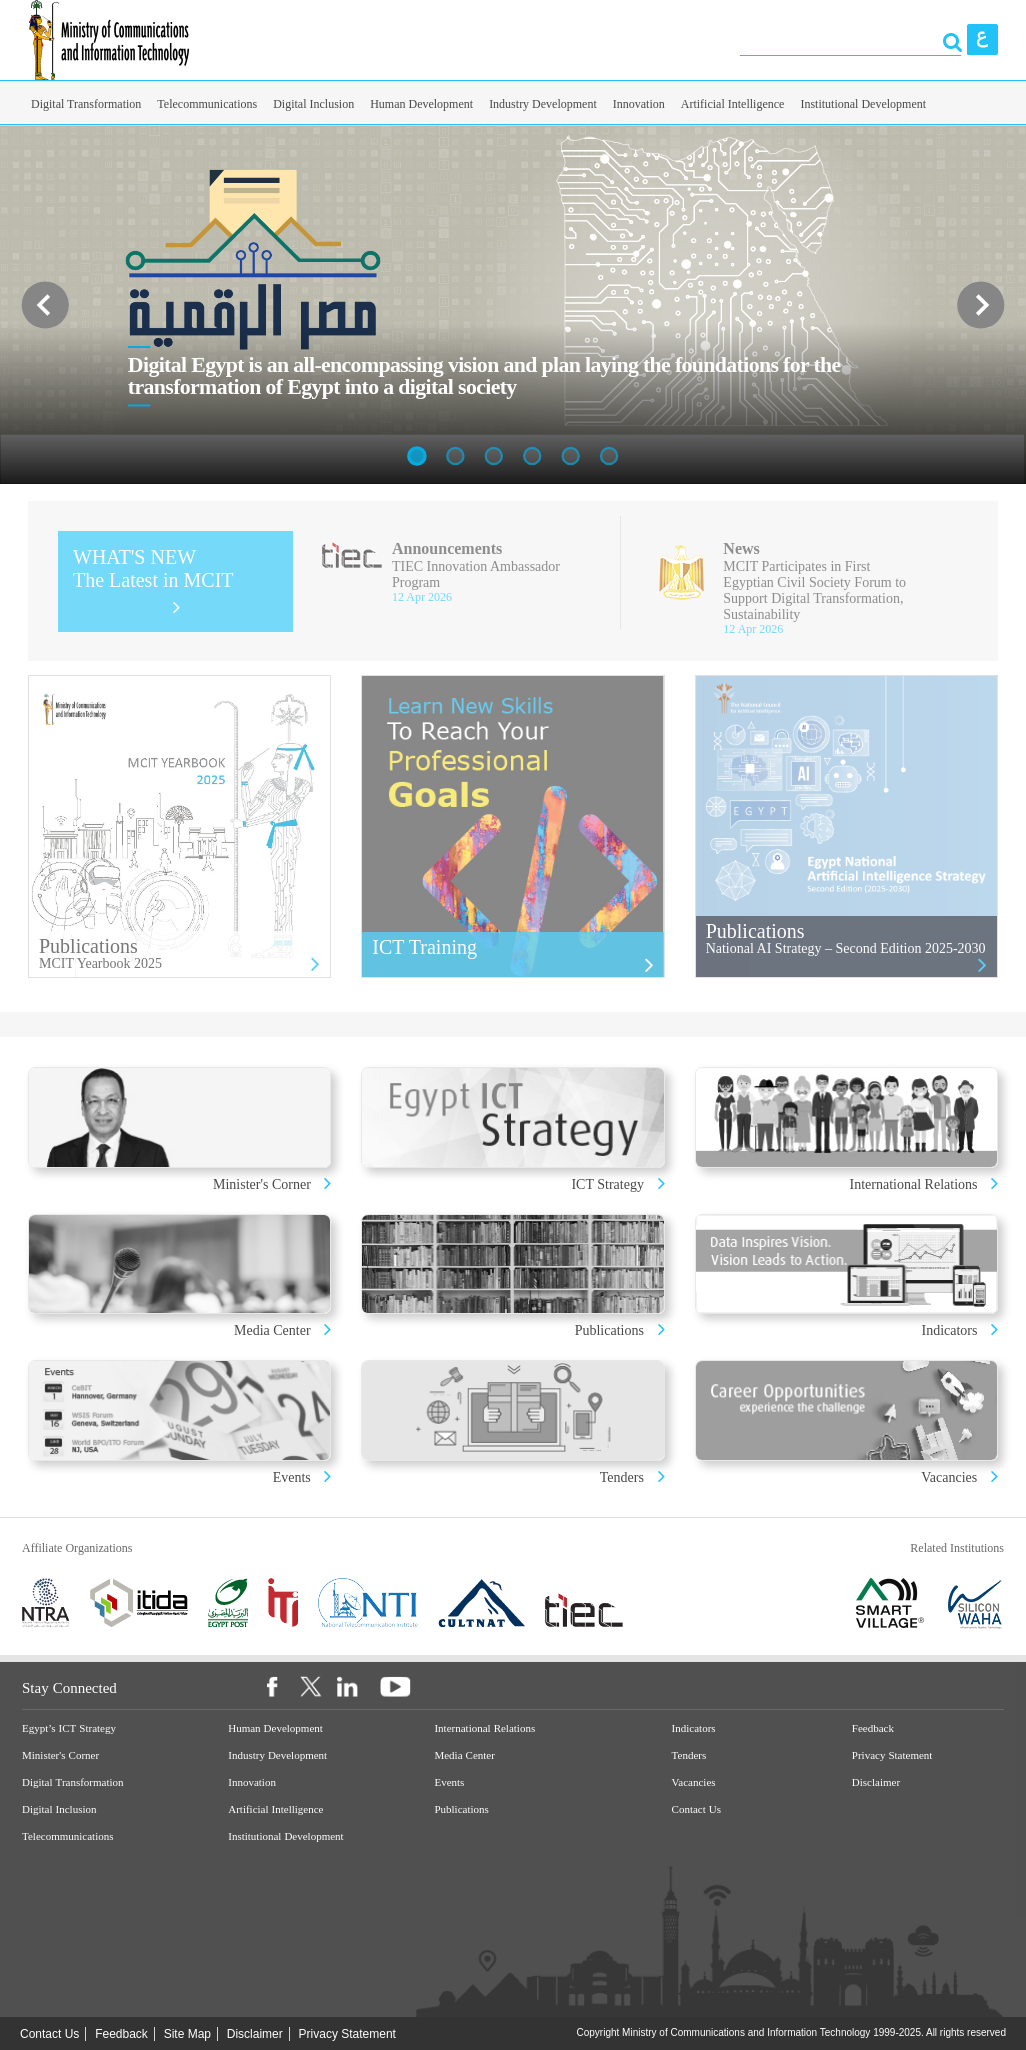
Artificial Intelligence (733, 104)
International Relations (915, 1184)
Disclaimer (876, 1782)
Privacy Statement (892, 1755)
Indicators (951, 1330)
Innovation (639, 104)
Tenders (622, 1477)
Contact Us (696, 1809)
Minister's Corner (263, 1184)
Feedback (873, 1728)
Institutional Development (863, 104)
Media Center (272, 1330)
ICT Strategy (607, 1184)
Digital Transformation (86, 104)
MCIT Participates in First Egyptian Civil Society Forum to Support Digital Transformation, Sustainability (814, 590)
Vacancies (949, 1477)
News (741, 548)
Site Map (187, 2034)
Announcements (447, 548)
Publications (609, 1330)
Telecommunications (207, 104)
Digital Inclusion (313, 104)
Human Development (421, 104)
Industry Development (543, 104)
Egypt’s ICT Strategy (69, 1728)
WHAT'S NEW (153, 568)
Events (294, 1477)
